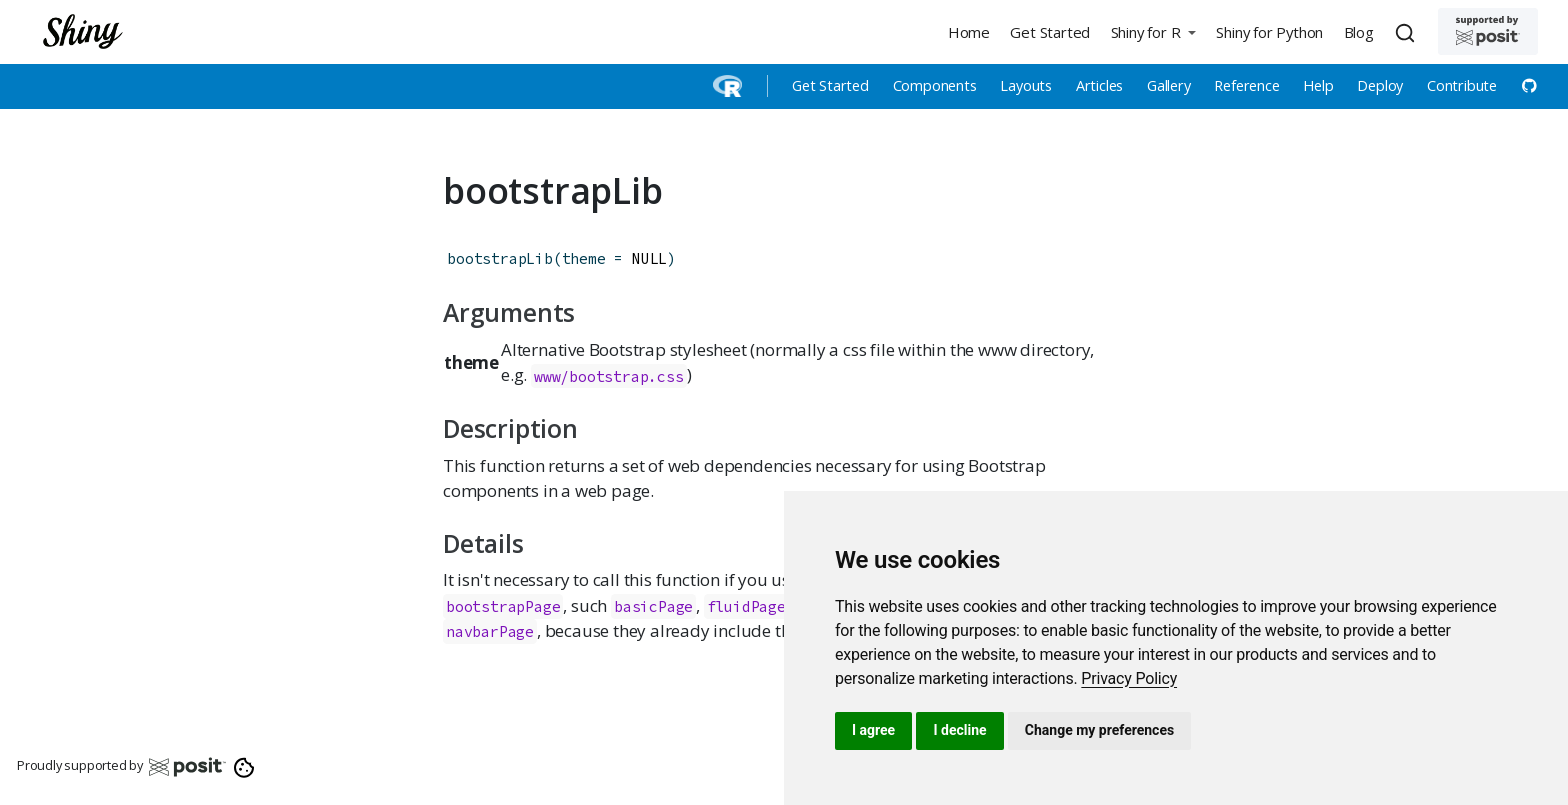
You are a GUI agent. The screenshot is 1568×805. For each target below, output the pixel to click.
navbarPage (490, 631)
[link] (1129, 678)
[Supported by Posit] (1488, 31)
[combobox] (1408, 32)
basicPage (653, 606)
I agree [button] (873, 730)
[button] (1153, 31)
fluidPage (746, 606)
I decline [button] (959, 730)
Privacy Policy (1129, 678)
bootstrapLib (500, 258)
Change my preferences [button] (1099, 730)
